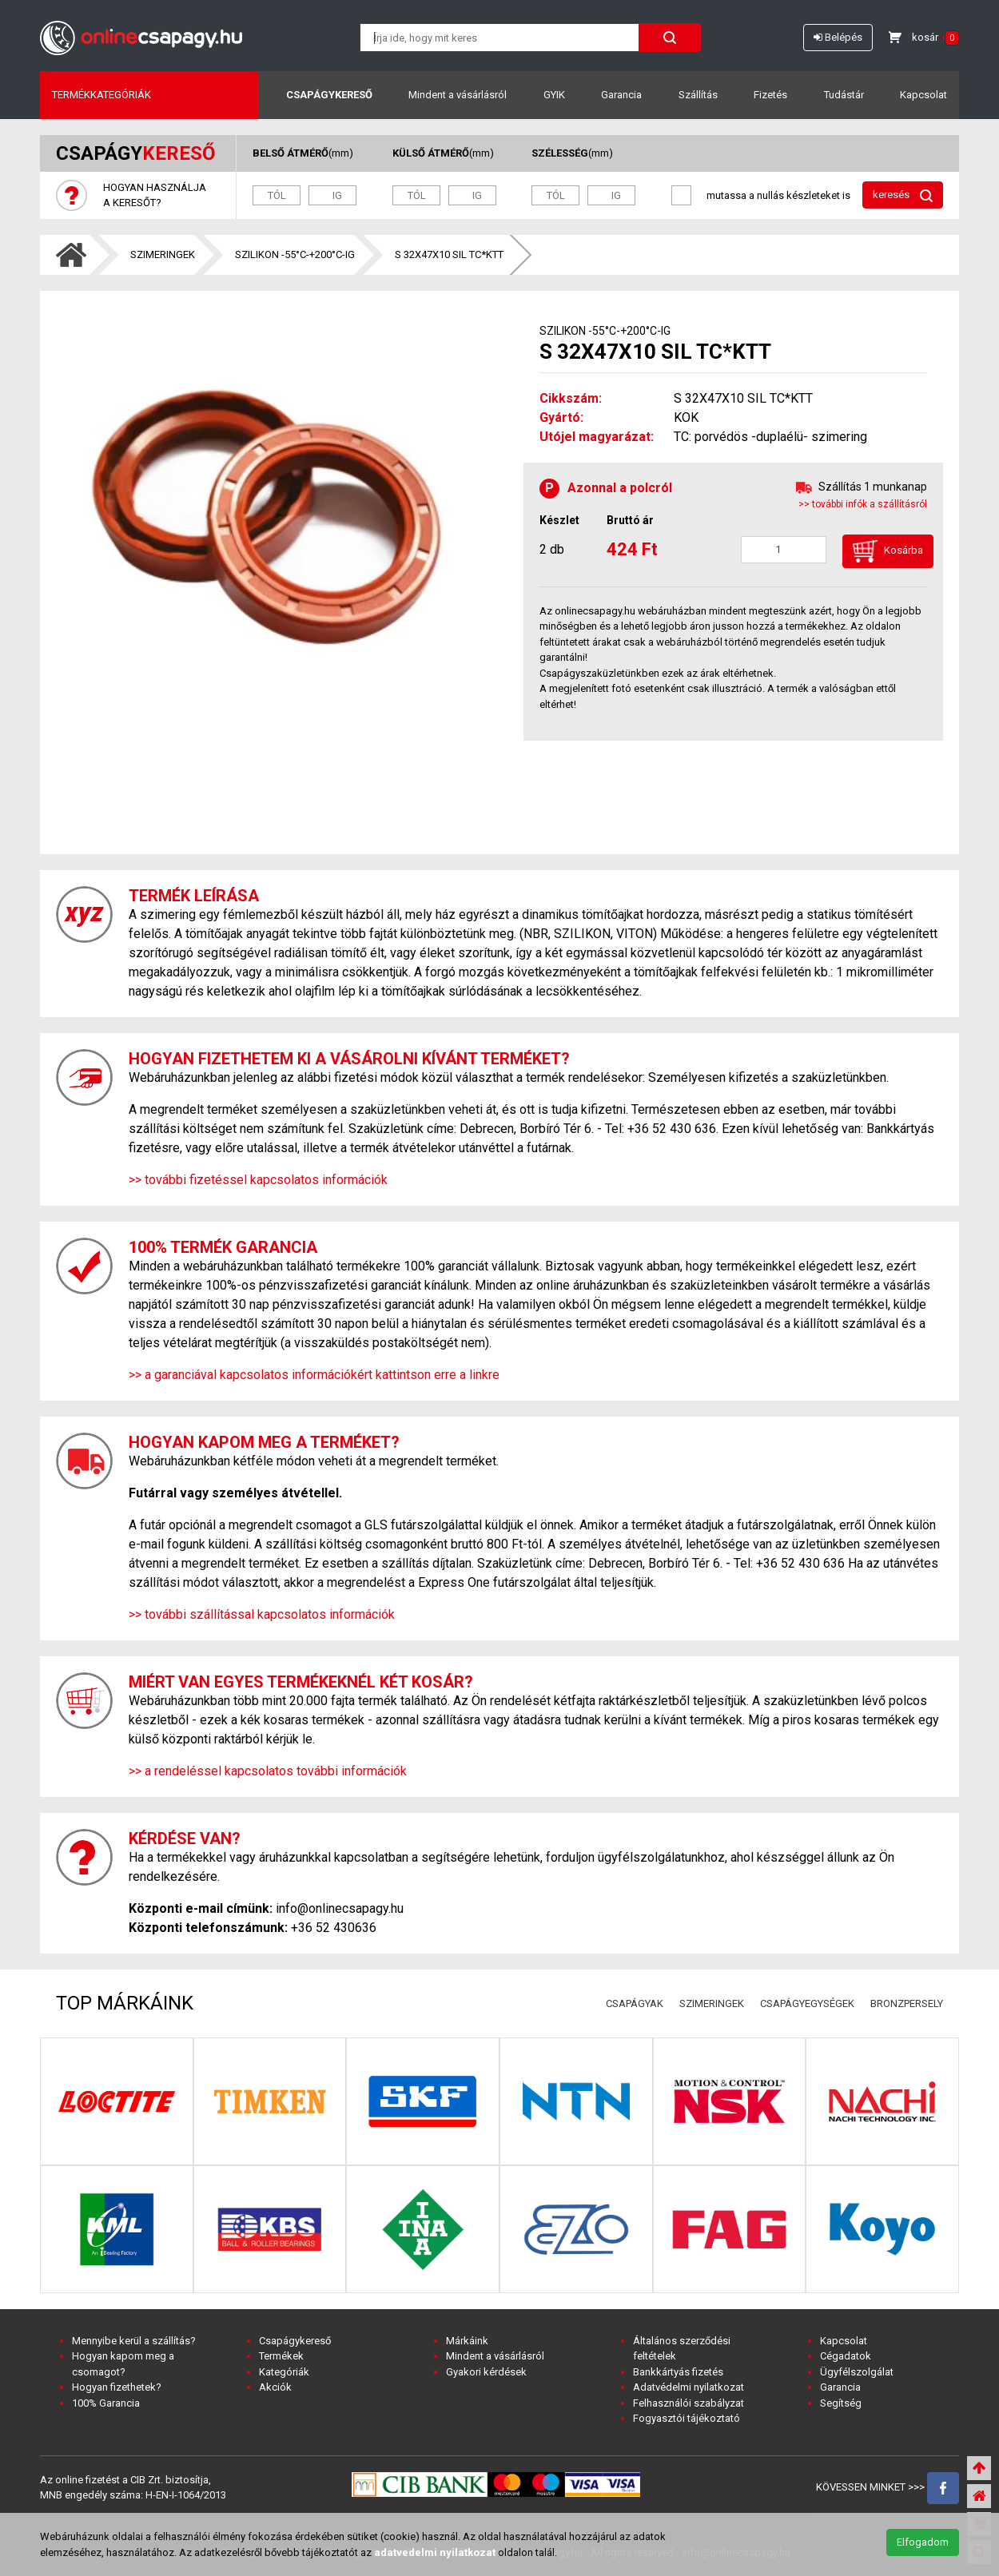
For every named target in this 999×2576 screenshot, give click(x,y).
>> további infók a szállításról (862, 504)
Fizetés (770, 95)
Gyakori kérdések (486, 2372)
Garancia (621, 95)
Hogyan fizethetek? (116, 2387)
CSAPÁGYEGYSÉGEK (807, 2004)
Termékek (281, 2356)
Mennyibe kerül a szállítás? (134, 2341)
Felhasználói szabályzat (688, 2403)
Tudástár (844, 95)
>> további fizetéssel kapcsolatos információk (258, 1179)
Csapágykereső (329, 95)
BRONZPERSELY (906, 2004)
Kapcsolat (923, 95)
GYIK (554, 95)
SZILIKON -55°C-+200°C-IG (295, 254)
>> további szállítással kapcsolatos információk (262, 1614)
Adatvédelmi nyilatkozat (688, 2387)
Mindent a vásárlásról (457, 95)
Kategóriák (284, 2372)
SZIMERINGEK (162, 254)
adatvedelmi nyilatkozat (435, 2552)
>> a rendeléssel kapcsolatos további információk (268, 1771)
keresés (903, 195)
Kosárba (888, 551)
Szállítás (698, 95)
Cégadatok (845, 2356)
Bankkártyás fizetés (678, 2372)
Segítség (841, 2403)
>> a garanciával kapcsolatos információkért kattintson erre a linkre (314, 1374)
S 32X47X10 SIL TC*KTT (449, 254)
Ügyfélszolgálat (857, 2372)
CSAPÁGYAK (634, 2004)
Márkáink (467, 2341)
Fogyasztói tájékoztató (686, 2418)
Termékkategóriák (101, 95)
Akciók (275, 2387)
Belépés (838, 37)
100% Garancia (106, 2403)
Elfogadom (923, 2542)
